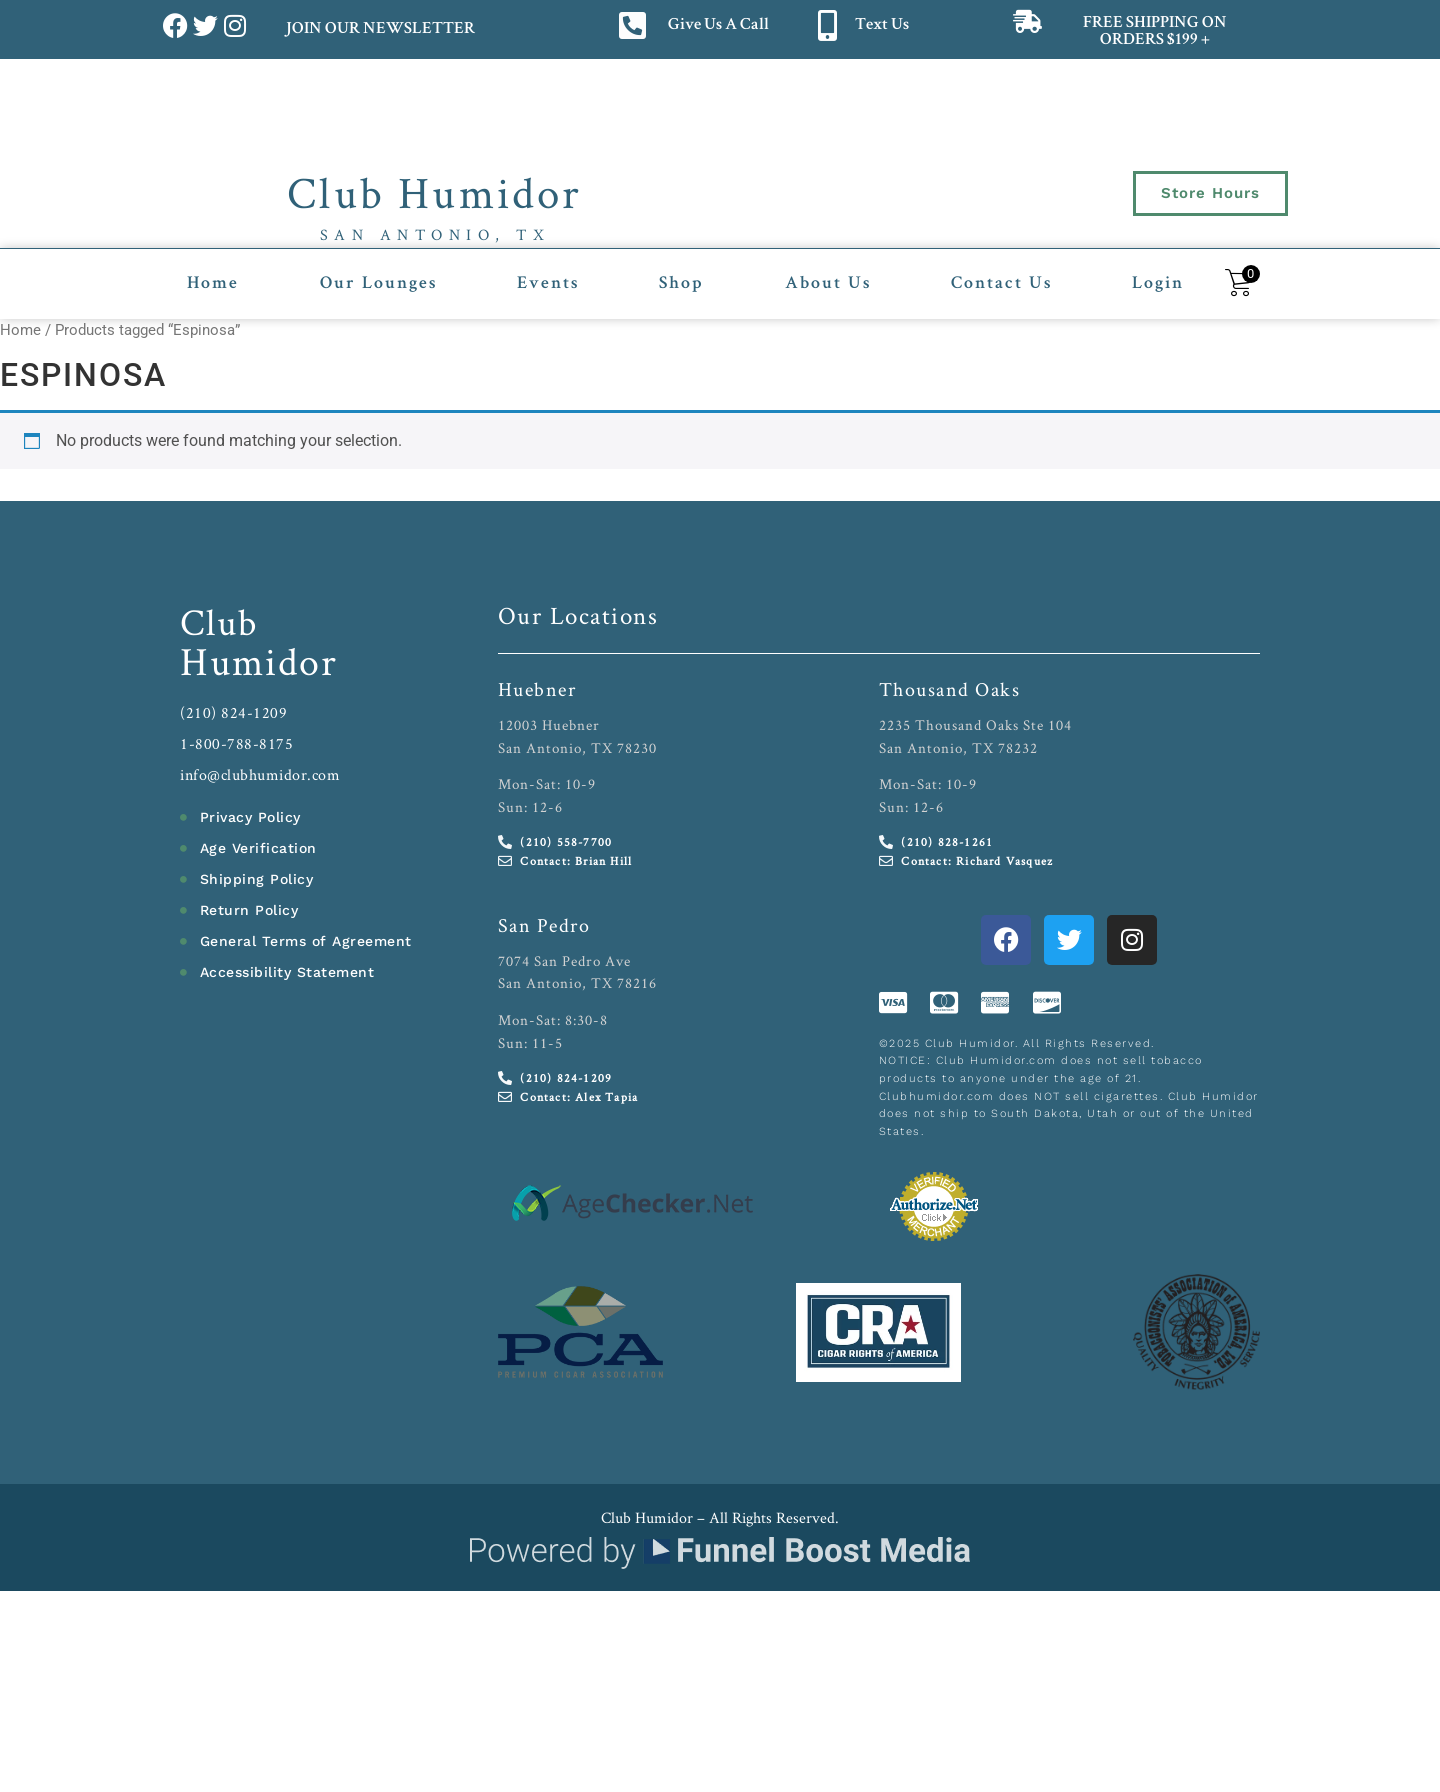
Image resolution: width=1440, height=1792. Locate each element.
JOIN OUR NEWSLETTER (379, 29)
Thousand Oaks (950, 689)
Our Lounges (378, 284)
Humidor (259, 661)
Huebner (537, 689)
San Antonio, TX (435, 234)
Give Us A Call (718, 25)
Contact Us (1001, 284)
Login (1158, 284)
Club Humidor (434, 192)
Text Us (882, 25)
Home (213, 284)
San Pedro (544, 925)
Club (219, 621)
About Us (828, 284)
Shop (681, 284)
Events (548, 284)
